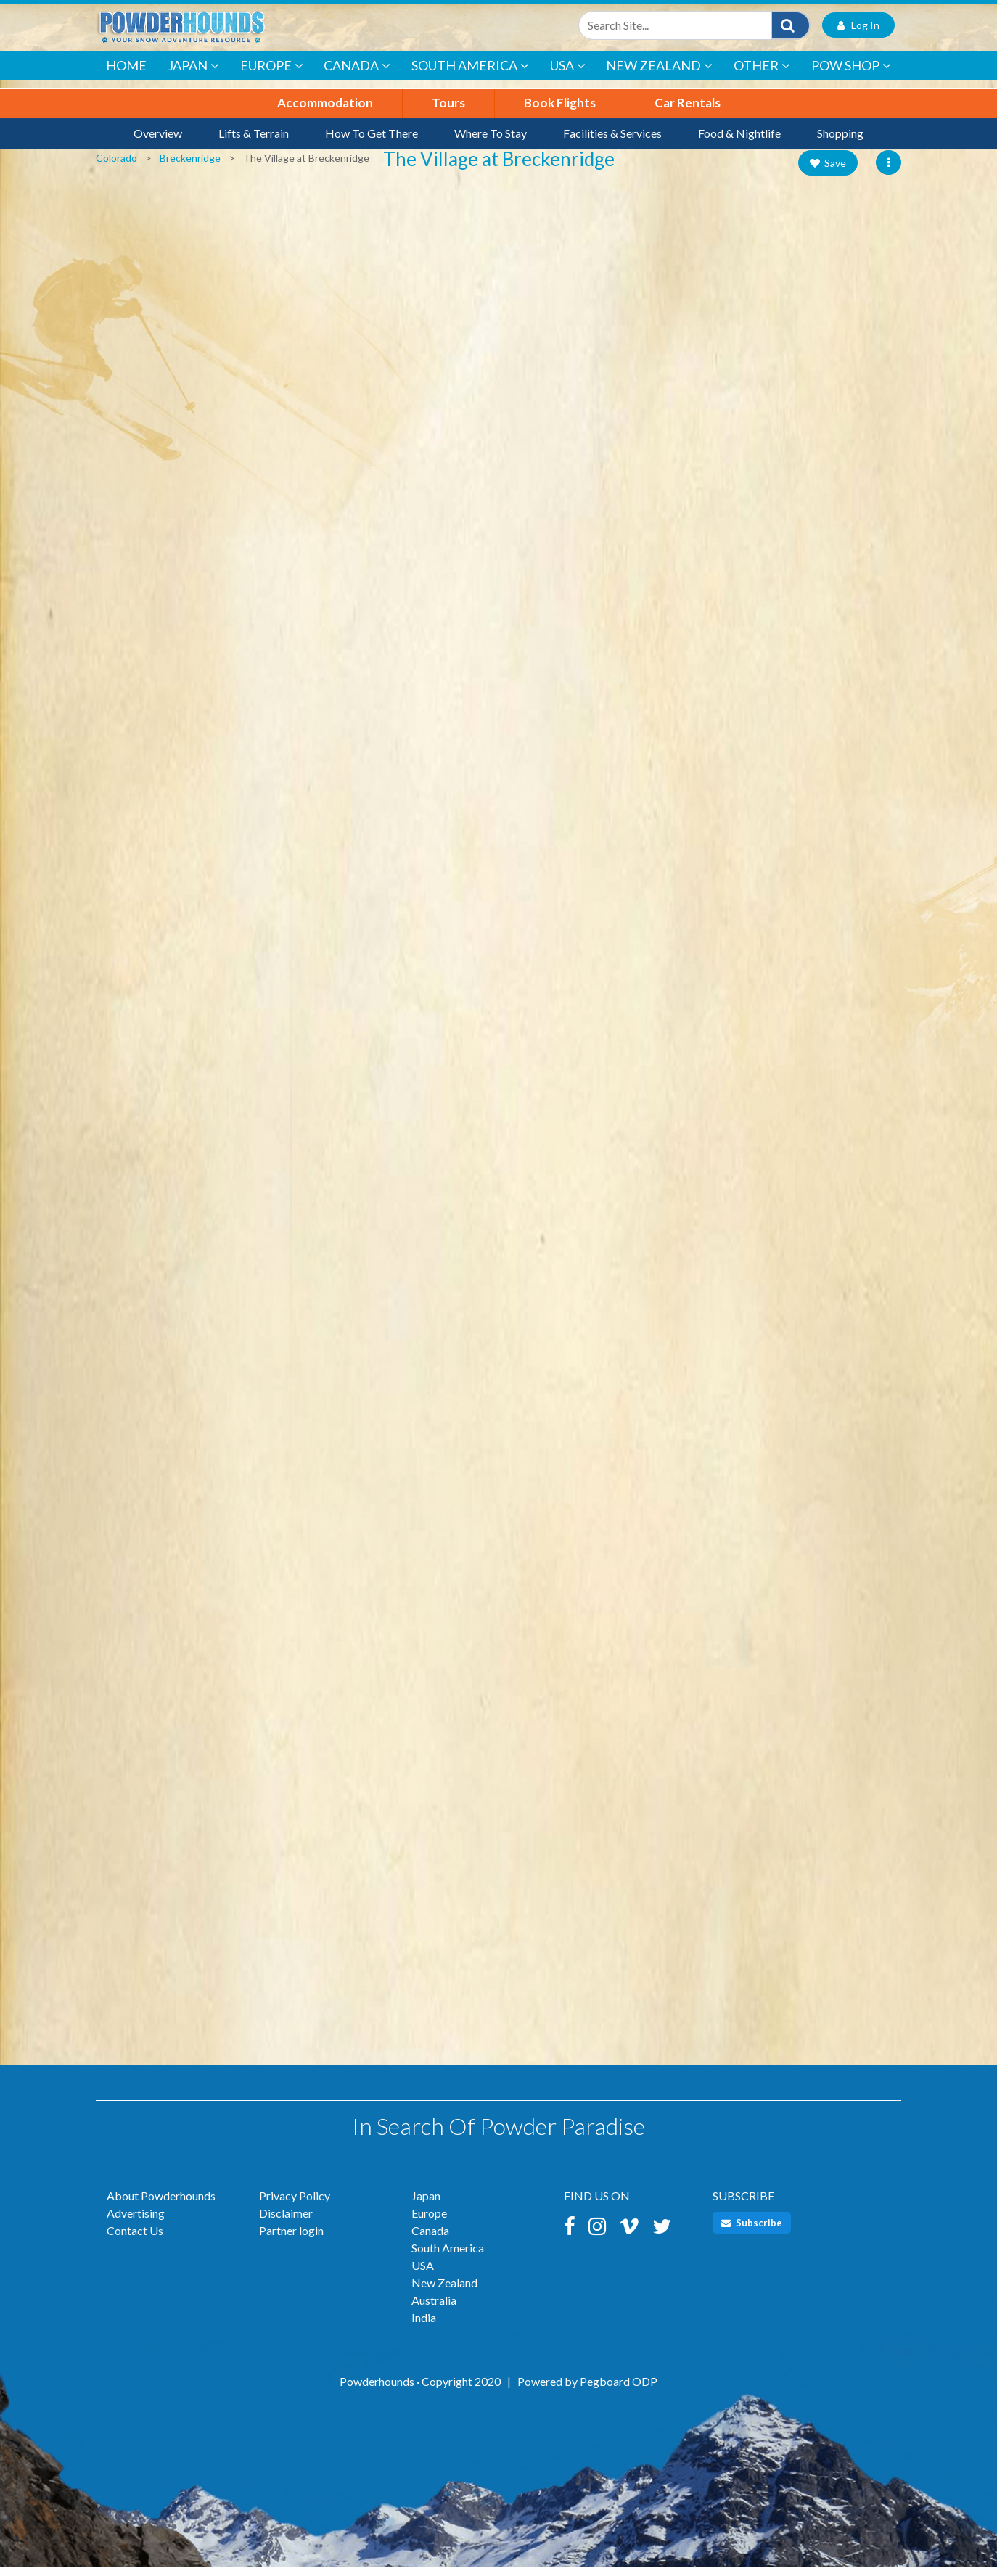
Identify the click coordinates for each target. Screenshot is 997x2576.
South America (470, 75)
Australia (433, 2309)
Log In (858, 32)
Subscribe (751, 2231)
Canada (357, 75)
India (423, 2326)
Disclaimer (286, 2222)
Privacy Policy (294, 2204)
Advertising (136, 2222)
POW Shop (851, 75)
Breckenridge (190, 166)
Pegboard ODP (618, 2390)
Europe (271, 75)
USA (568, 75)
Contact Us (135, 2239)
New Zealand (659, 75)
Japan (193, 75)
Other (762, 75)
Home (126, 74)
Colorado (116, 166)
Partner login (291, 2239)
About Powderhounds (161, 2204)
